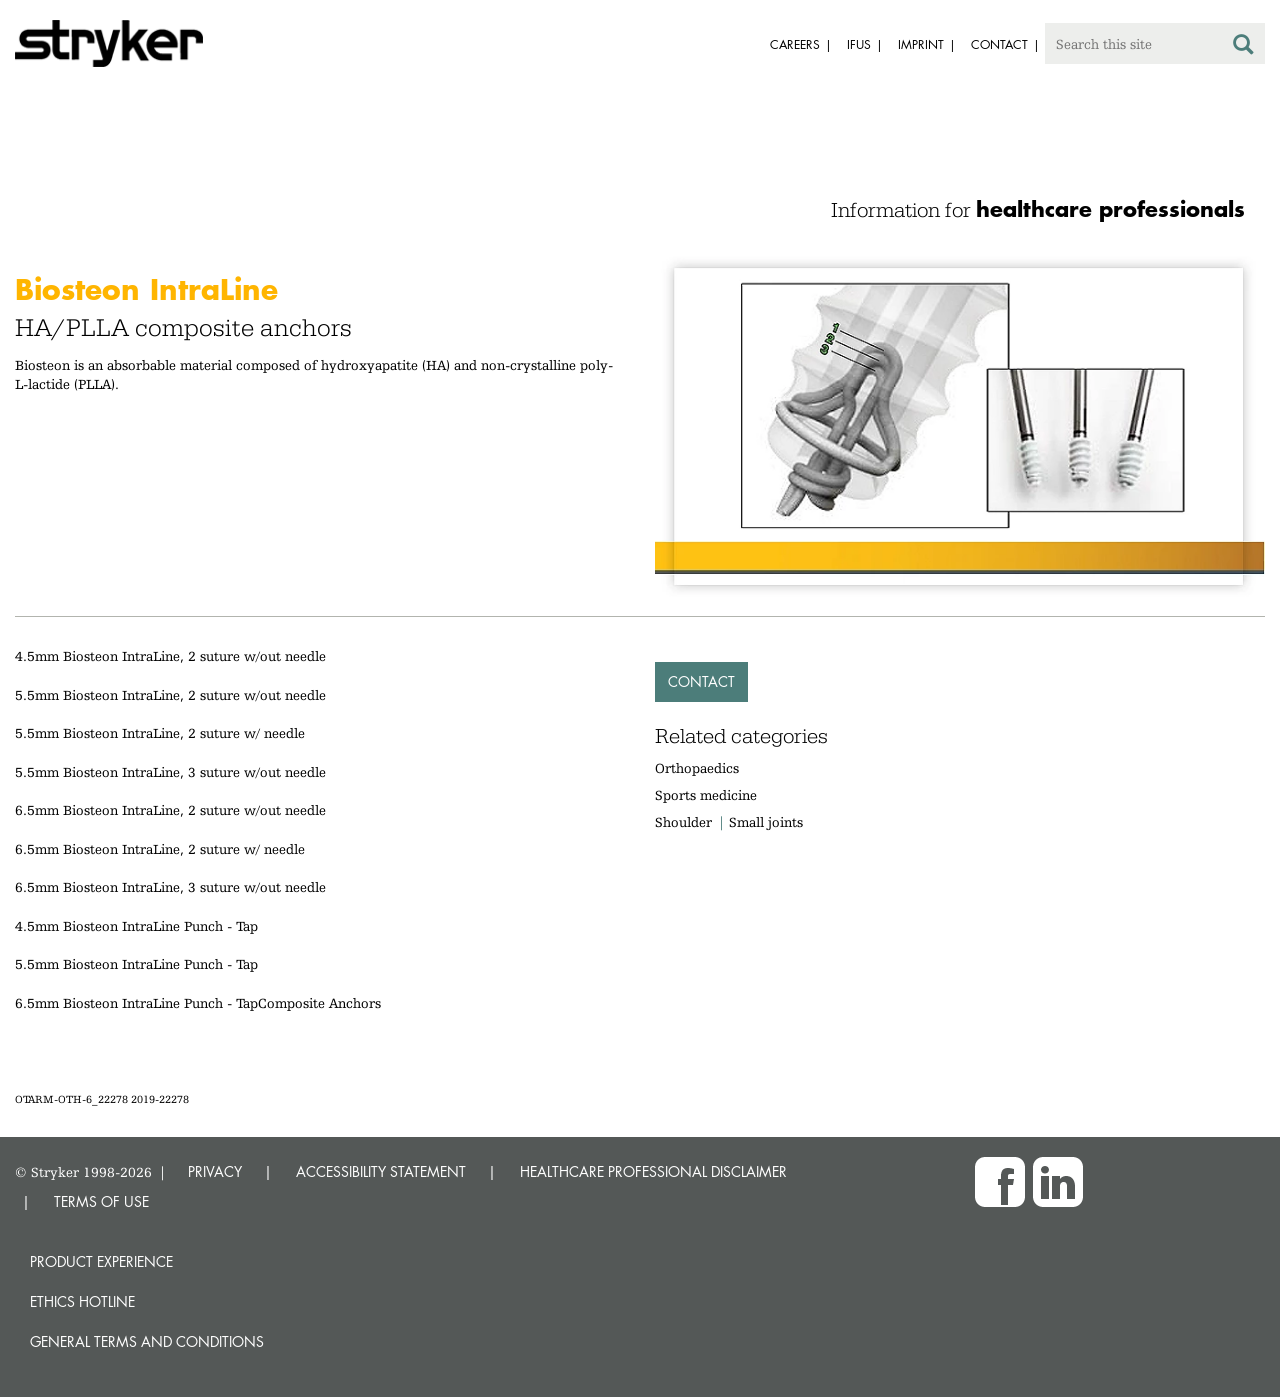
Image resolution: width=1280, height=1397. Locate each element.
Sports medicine (706, 795)
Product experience (101, 1261)
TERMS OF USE (101, 1201)
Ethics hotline (82, 1301)
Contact (701, 681)
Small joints (766, 822)
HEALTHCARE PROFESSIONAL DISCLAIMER (653, 1171)
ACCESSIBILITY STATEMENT (381, 1171)
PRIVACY (215, 1171)
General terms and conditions (147, 1341)
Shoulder (683, 822)
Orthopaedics (697, 768)
